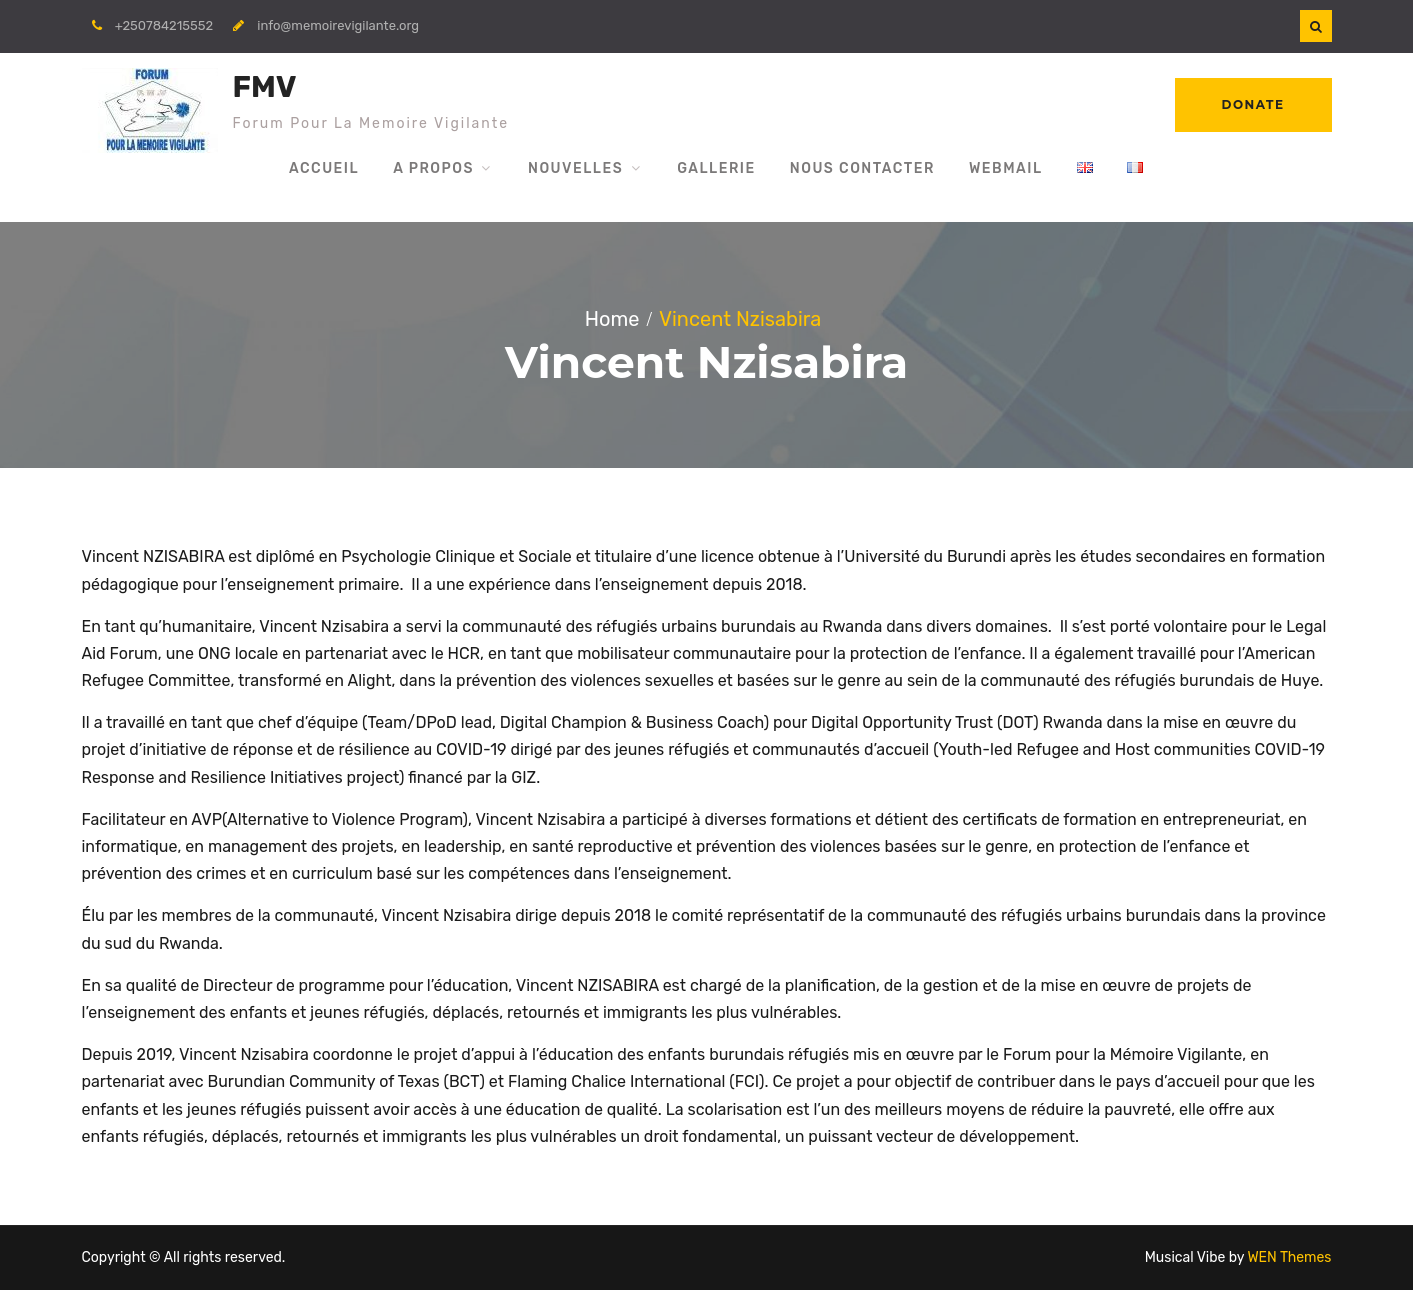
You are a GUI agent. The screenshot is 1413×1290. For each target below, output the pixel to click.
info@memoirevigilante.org (338, 25)
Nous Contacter (862, 168)
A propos (433, 168)
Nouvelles (575, 168)
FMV (265, 87)
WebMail (1006, 168)
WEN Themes (1289, 1257)
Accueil (324, 168)
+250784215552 (164, 25)
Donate (1253, 104)
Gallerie (716, 168)
